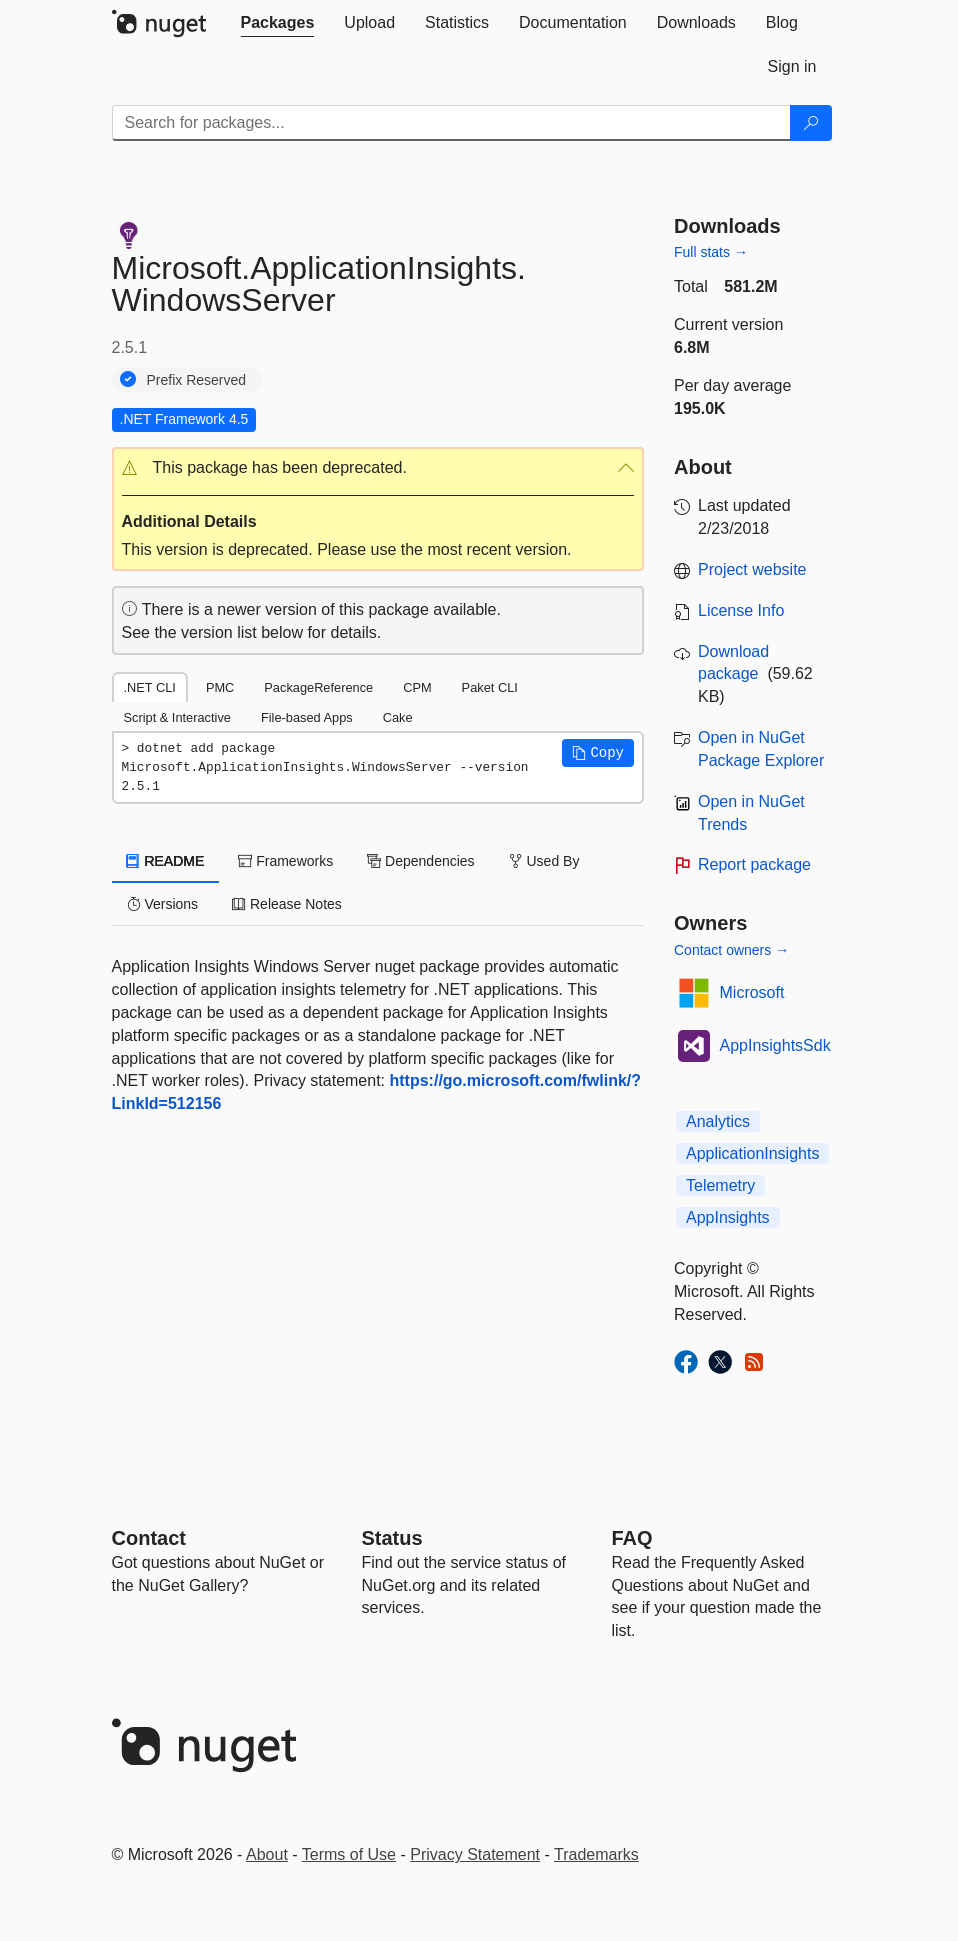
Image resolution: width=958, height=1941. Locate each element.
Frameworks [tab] (285, 861)
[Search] (811, 123)
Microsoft (752, 992)
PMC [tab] (220, 687)
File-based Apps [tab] (307, 717)
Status (392, 1538)
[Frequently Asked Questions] (632, 1538)
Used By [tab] (544, 861)
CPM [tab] (417, 687)
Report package (754, 864)
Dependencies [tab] (420, 861)
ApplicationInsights (752, 1153)
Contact (149, 1538)
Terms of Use (349, 1854)
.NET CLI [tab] (150, 687)
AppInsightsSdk (775, 1045)
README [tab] (166, 861)
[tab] (278, 23)
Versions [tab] (163, 904)
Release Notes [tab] (287, 904)
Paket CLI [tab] (490, 687)
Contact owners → (731, 950)
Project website (752, 569)
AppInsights (728, 1217)
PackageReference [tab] (318, 687)
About (267, 1854)
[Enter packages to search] (451, 123)
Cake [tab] (398, 717)
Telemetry (720, 1185)
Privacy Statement (475, 1854)
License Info (741, 610)
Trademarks (596, 1854)
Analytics (718, 1121)
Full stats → (711, 252)
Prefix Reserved (197, 380)
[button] (378, 468)
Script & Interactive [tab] (177, 717)
